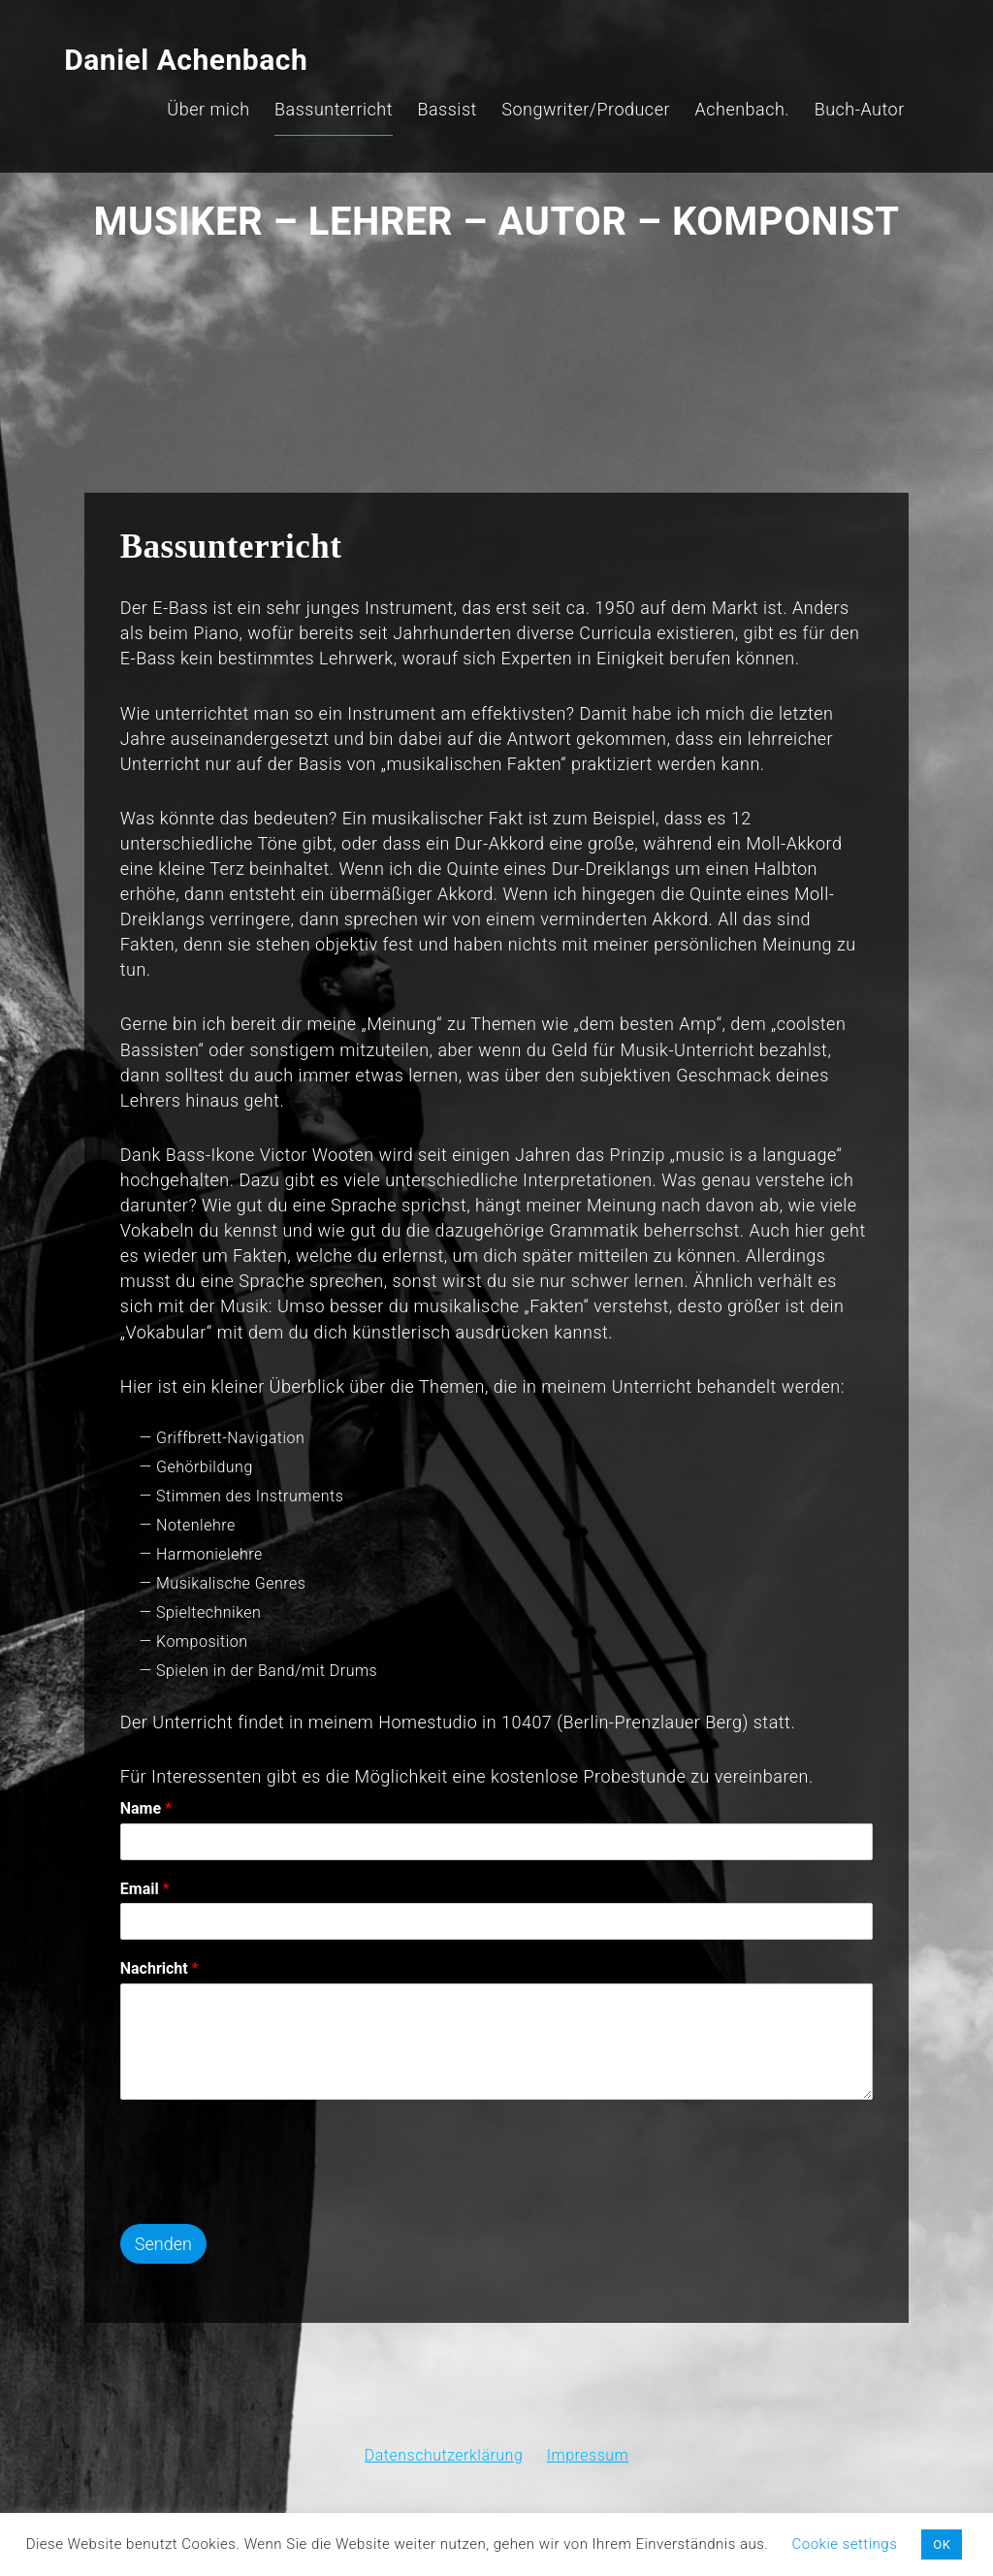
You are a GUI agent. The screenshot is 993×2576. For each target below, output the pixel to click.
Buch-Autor (874, 83)
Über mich (222, 83)
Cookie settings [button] (845, 2544)
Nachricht (170, 1965)
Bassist (462, 83)
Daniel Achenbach (171, 33)
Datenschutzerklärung (444, 2434)
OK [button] (941, 2544)
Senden (174, 2241)
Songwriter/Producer (600, 83)
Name (156, 1804)
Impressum (588, 2434)
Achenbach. (757, 83)
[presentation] (278, 2189)
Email (155, 1885)
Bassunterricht (348, 83)
